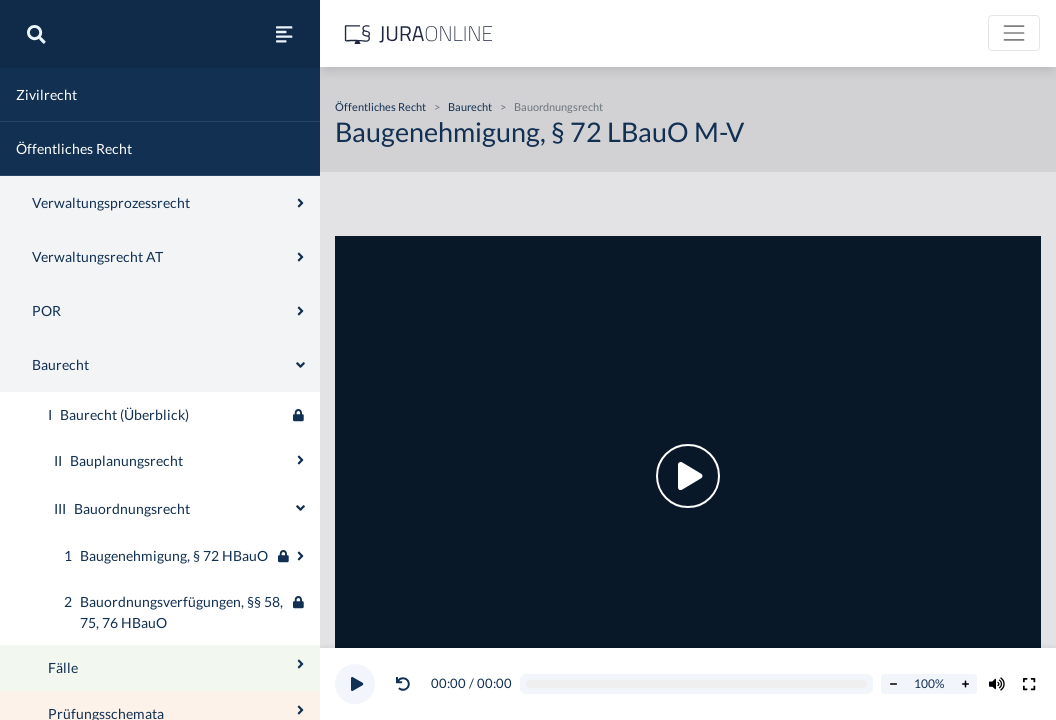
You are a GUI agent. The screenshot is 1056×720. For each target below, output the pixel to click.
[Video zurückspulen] (403, 684)
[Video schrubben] (697, 684)
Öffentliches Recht (380, 106)
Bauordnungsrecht (558, 106)
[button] (407, 684)
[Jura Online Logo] (419, 33)
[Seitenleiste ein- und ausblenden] (284, 34)
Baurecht (470, 106)
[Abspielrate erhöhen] (965, 684)
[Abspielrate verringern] (893, 684)
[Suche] (36, 34)
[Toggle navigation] (1014, 33)
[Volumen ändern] (997, 684)
